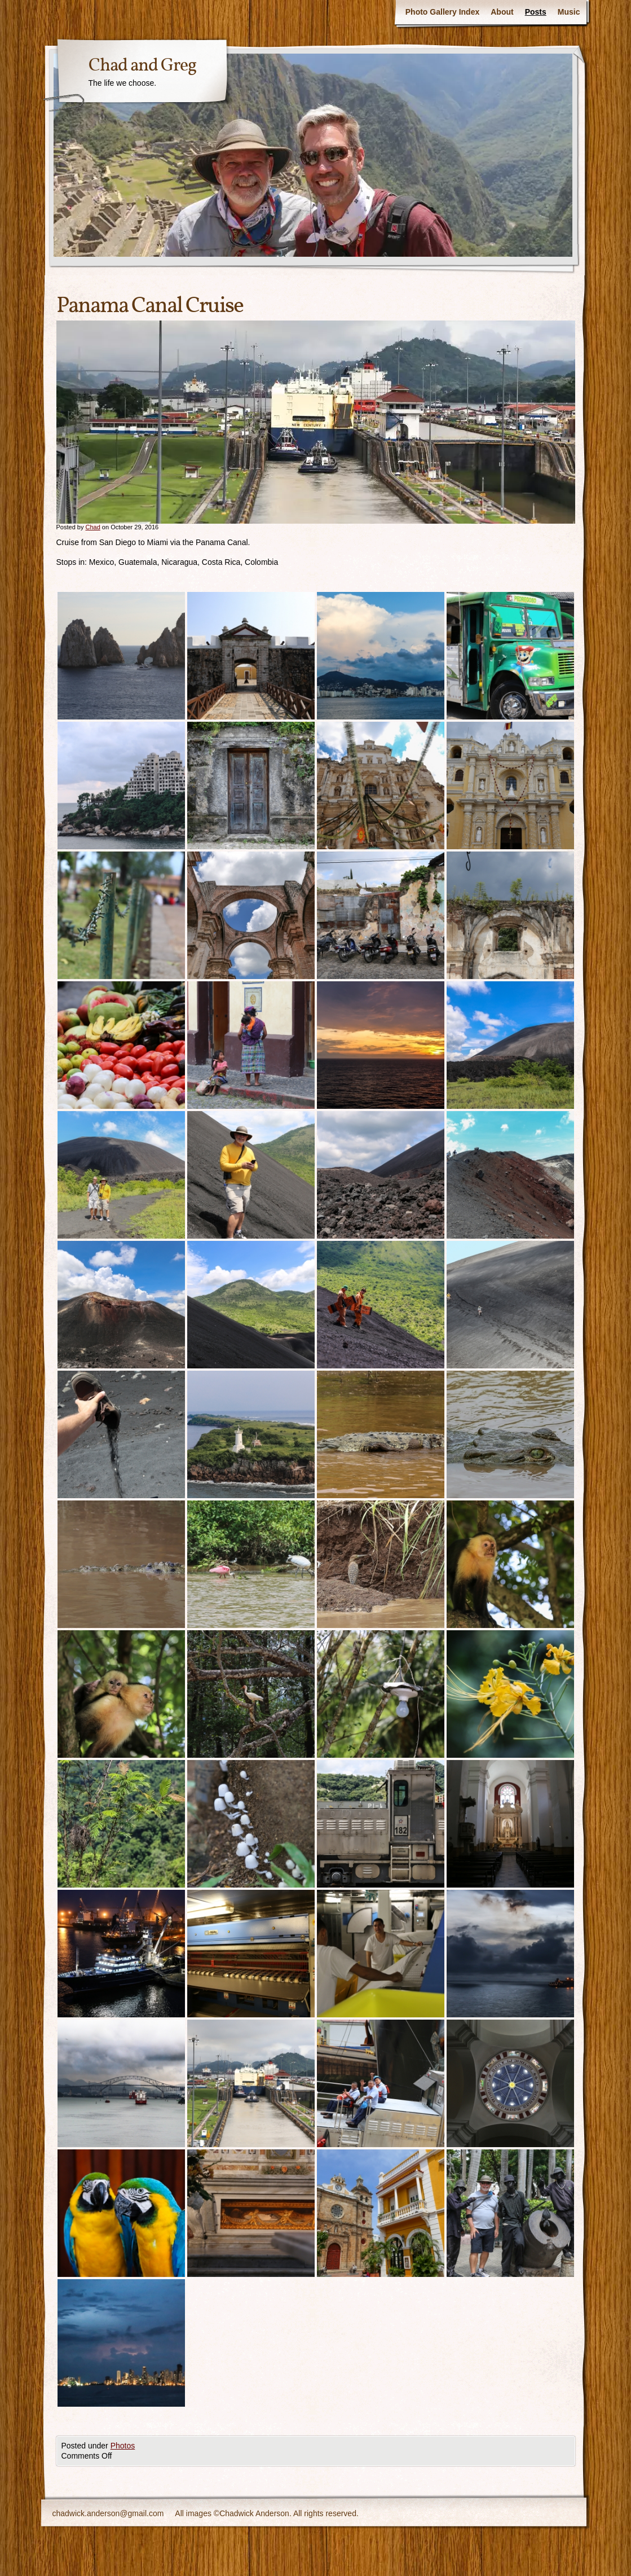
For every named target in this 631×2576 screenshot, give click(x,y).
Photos (123, 2445)
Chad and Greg (142, 66)
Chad (92, 527)
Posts (535, 11)
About (502, 11)
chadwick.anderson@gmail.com (108, 2513)
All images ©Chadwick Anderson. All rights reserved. (266, 2513)
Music (569, 11)
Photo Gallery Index (442, 11)
